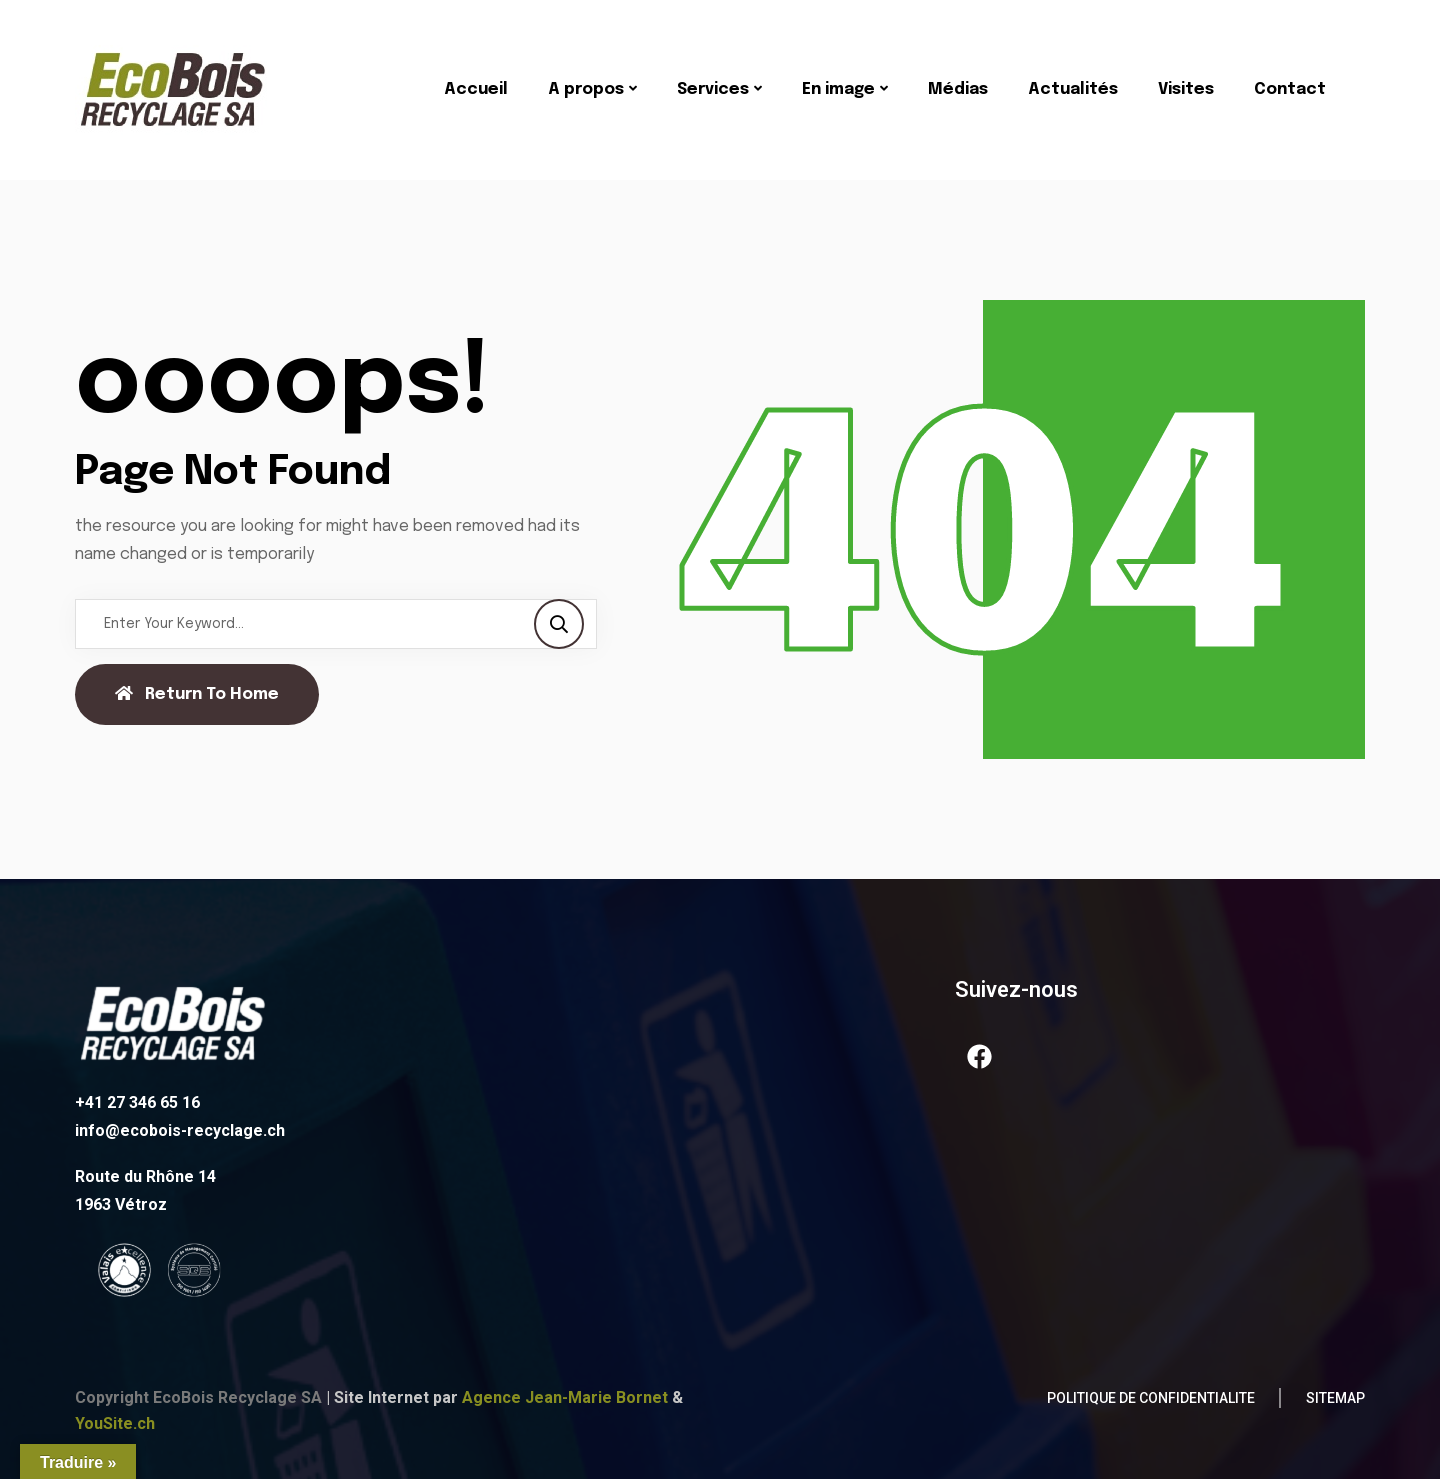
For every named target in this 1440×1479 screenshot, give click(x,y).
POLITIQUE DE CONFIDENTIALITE (1151, 1398)
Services (713, 89)
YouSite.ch (115, 1423)
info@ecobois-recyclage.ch (180, 1130)
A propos (586, 89)
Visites (1186, 89)
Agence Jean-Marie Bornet (565, 1397)
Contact (1290, 89)
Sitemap (1335, 1398)
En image (838, 89)
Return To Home (197, 694)
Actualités (1073, 89)
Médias (958, 89)
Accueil (476, 89)
